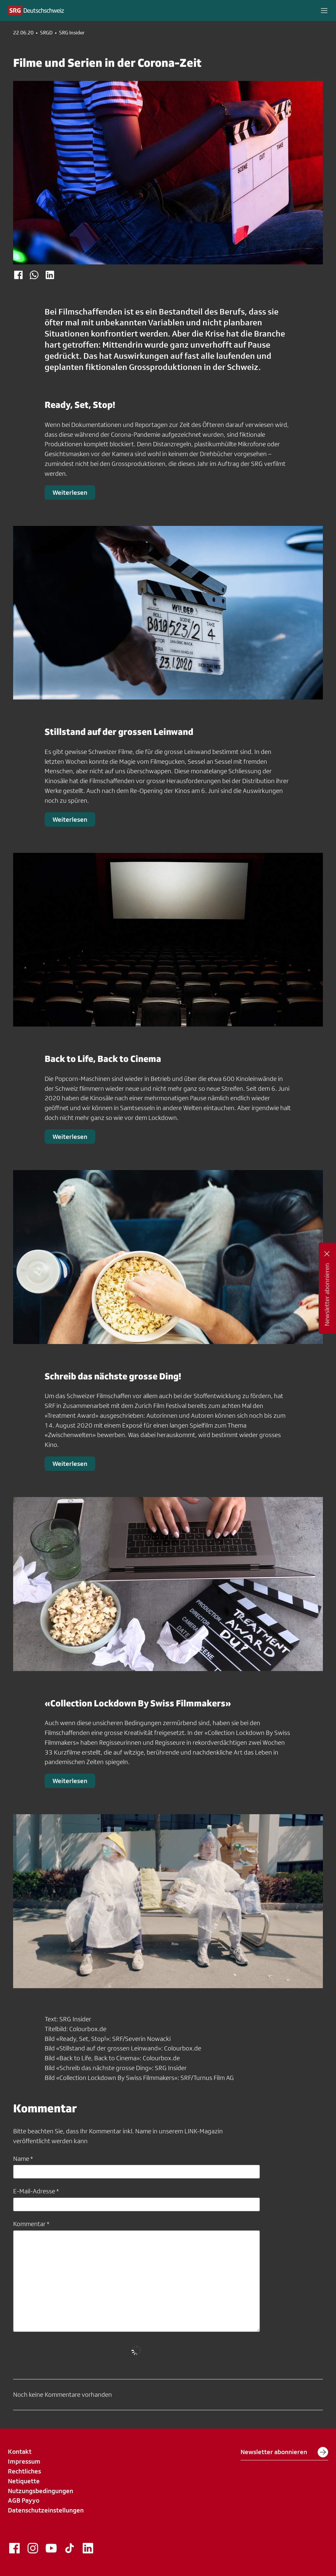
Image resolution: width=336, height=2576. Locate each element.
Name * (23, 2158)
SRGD (46, 33)
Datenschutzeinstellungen (46, 2510)
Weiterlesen (69, 492)
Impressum (24, 2461)
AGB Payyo (23, 2500)
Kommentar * (31, 2223)
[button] (324, 10)
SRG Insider (72, 33)
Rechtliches (24, 2471)
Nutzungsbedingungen (40, 2490)
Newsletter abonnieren (284, 2452)
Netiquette (24, 2481)
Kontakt (20, 2451)
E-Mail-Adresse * (36, 2191)
